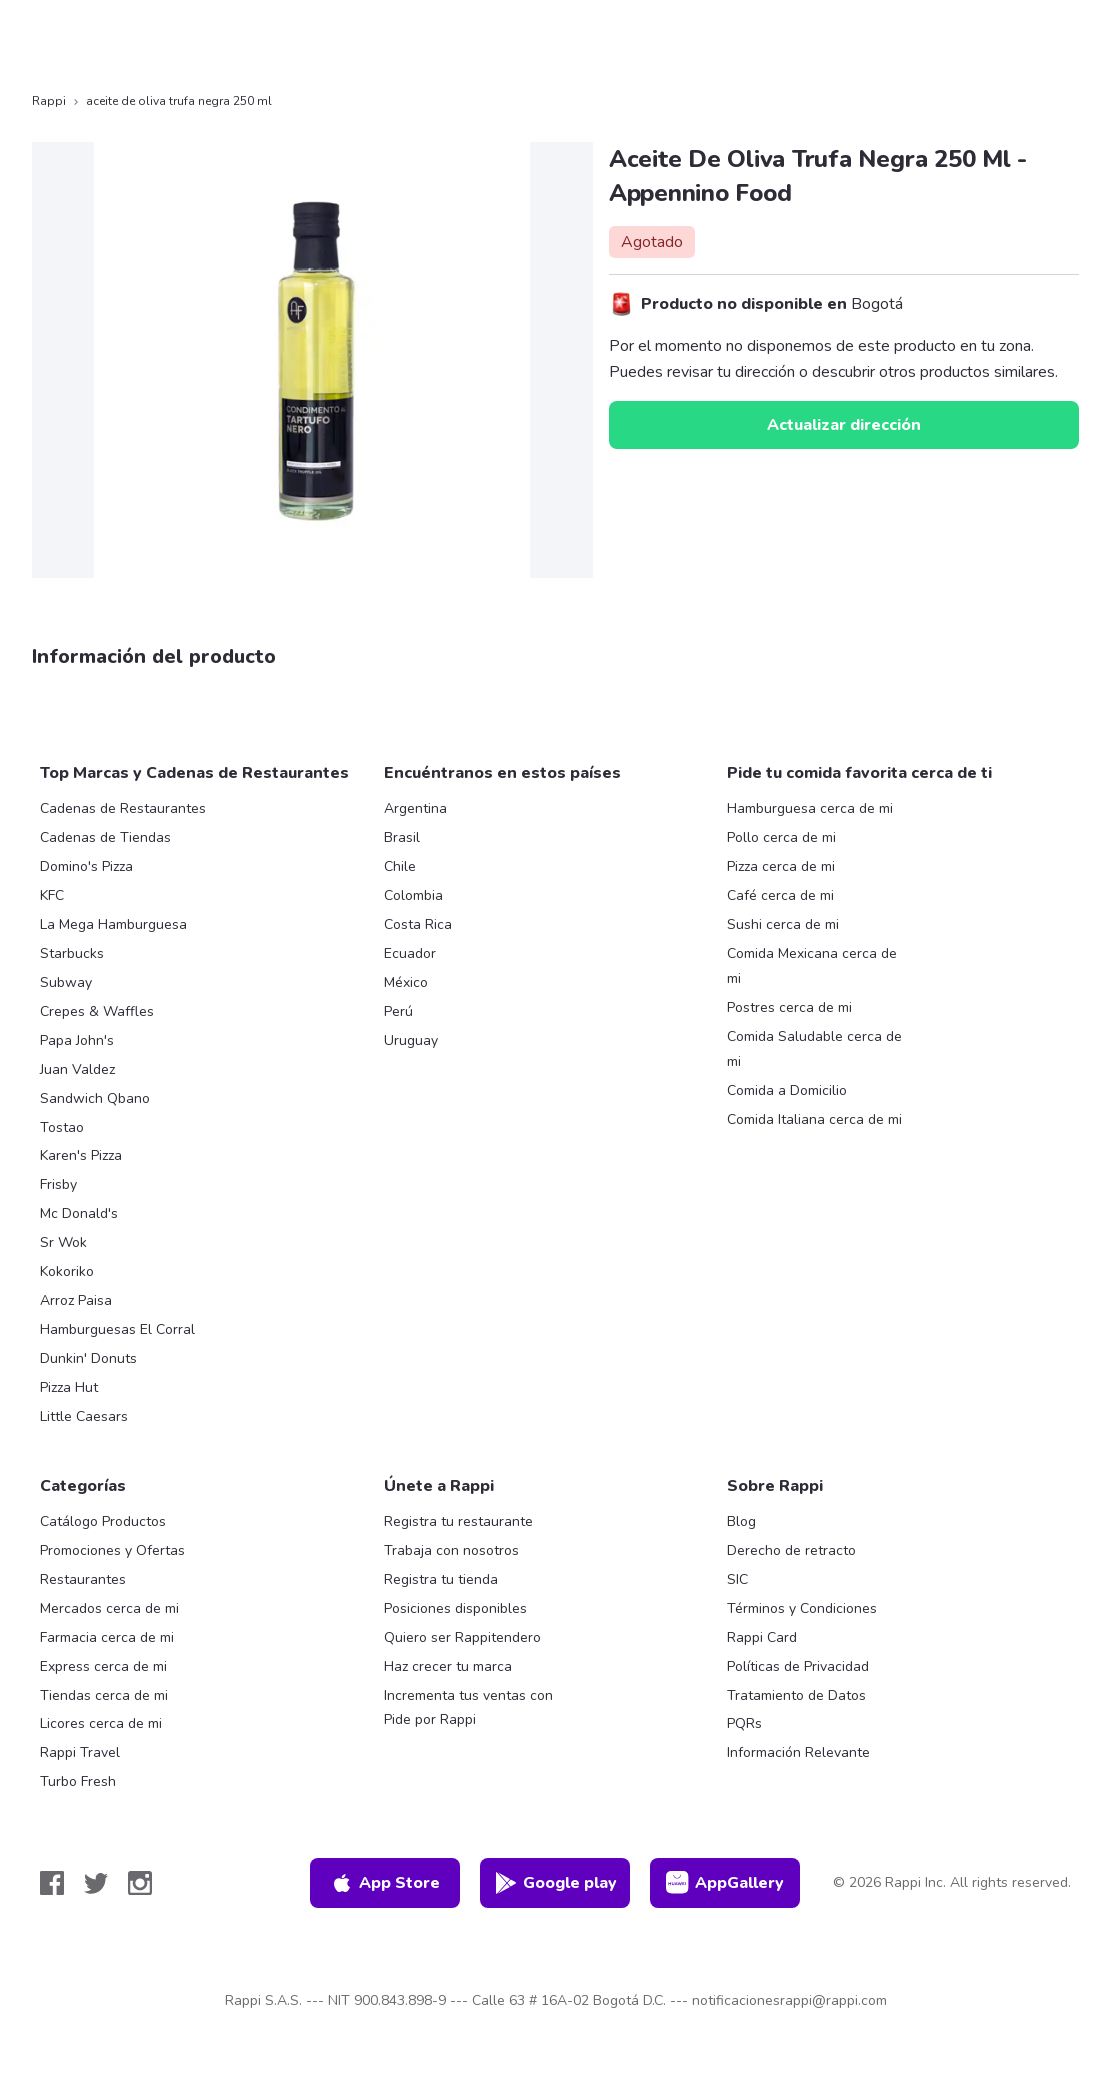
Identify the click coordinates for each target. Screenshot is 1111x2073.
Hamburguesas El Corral (117, 1329)
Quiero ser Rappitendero (462, 1637)
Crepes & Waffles (97, 1011)
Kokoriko (67, 1271)
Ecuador (410, 953)
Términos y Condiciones (802, 1608)
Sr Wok (63, 1242)
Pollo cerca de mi (781, 837)
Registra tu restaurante (458, 1521)
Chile (400, 866)
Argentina (415, 808)
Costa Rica (418, 924)
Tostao (62, 1127)
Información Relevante (798, 1752)
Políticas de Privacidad (798, 1666)
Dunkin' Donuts (88, 1358)
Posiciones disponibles (455, 1608)
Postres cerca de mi (789, 1007)
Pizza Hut (69, 1387)
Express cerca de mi (103, 1666)
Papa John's (77, 1040)
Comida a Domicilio (787, 1090)
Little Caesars (84, 1416)
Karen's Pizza (81, 1155)
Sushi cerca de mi (783, 924)
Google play (555, 1883)
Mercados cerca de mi (109, 1608)
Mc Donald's (79, 1213)
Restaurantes (83, 1579)
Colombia (413, 895)
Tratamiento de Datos (796, 1695)
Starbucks (72, 953)
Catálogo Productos (103, 1521)
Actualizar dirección (844, 425)
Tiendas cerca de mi (104, 1695)
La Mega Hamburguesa (113, 924)
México (406, 982)
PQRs (744, 1723)
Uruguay (411, 1040)
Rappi (49, 101)
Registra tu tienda (441, 1579)
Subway (66, 982)
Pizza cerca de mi (781, 866)
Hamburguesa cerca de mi (810, 808)
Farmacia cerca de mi (107, 1637)
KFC (52, 895)
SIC (737, 1579)
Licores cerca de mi (101, 1723)
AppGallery (725, 1883)
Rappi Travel (80, 1752)
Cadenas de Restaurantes (123, 808)
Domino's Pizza (86, 866)
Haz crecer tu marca (448, 1666)
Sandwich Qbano (95, 1098)
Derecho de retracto (791, 1550)
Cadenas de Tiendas (105, 837)
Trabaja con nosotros (451, 1550)
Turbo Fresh (78, 1781)
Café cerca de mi (780, 895)
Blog (741, 1521)
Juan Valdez (77, 1069)
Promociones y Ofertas (112, 1550)
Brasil (402, 837)
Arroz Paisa (76, 1300)
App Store (385, 1883)
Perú (398, 1011)
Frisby (58, 1184)
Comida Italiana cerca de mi (814, 1119)
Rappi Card (762, 1637)
